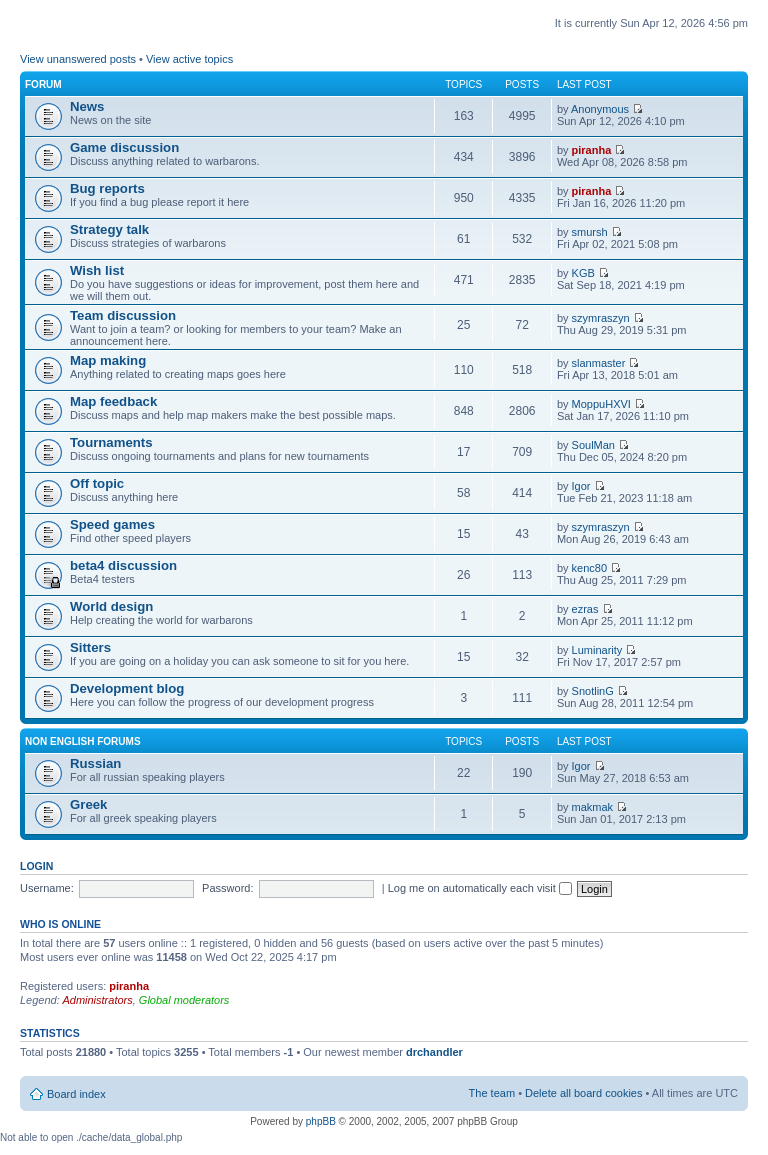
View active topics (189, 59)
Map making (108, 360)
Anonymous (600, 109)
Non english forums (83, 741)
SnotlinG (593, 691)
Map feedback (113, 401)
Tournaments (111, 442)
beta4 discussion (123, 565)
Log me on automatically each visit (480, 888)
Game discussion (124, 147)
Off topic (97, 483)
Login (36, 866)
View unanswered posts (78, 59)
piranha (592, 150)
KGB (583, 273)
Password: (227, 888)
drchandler (434, 1052)
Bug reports (107, 188)
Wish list (97, 270)
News (87, 106)
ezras (585, 609)
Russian (95, 763)
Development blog (127, 688)
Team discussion (123, 315)
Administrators (97, 1000)
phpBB (321, 1121)
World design (111, 606)
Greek (88, 804)
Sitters (90, 647)
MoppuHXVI (601, 404)
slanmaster (599, 363)
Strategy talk (109, 229)
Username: (47, 888)
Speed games (112, 524)
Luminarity (597, 650)
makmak (593, 807)
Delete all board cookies (583, 1093)
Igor (581, 486)
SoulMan (593, 445)
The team (492, 1093)
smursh (590, 232)
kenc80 (589, 568)
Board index (76, 1094)
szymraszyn (601, 318)
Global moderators (184, 1000)
